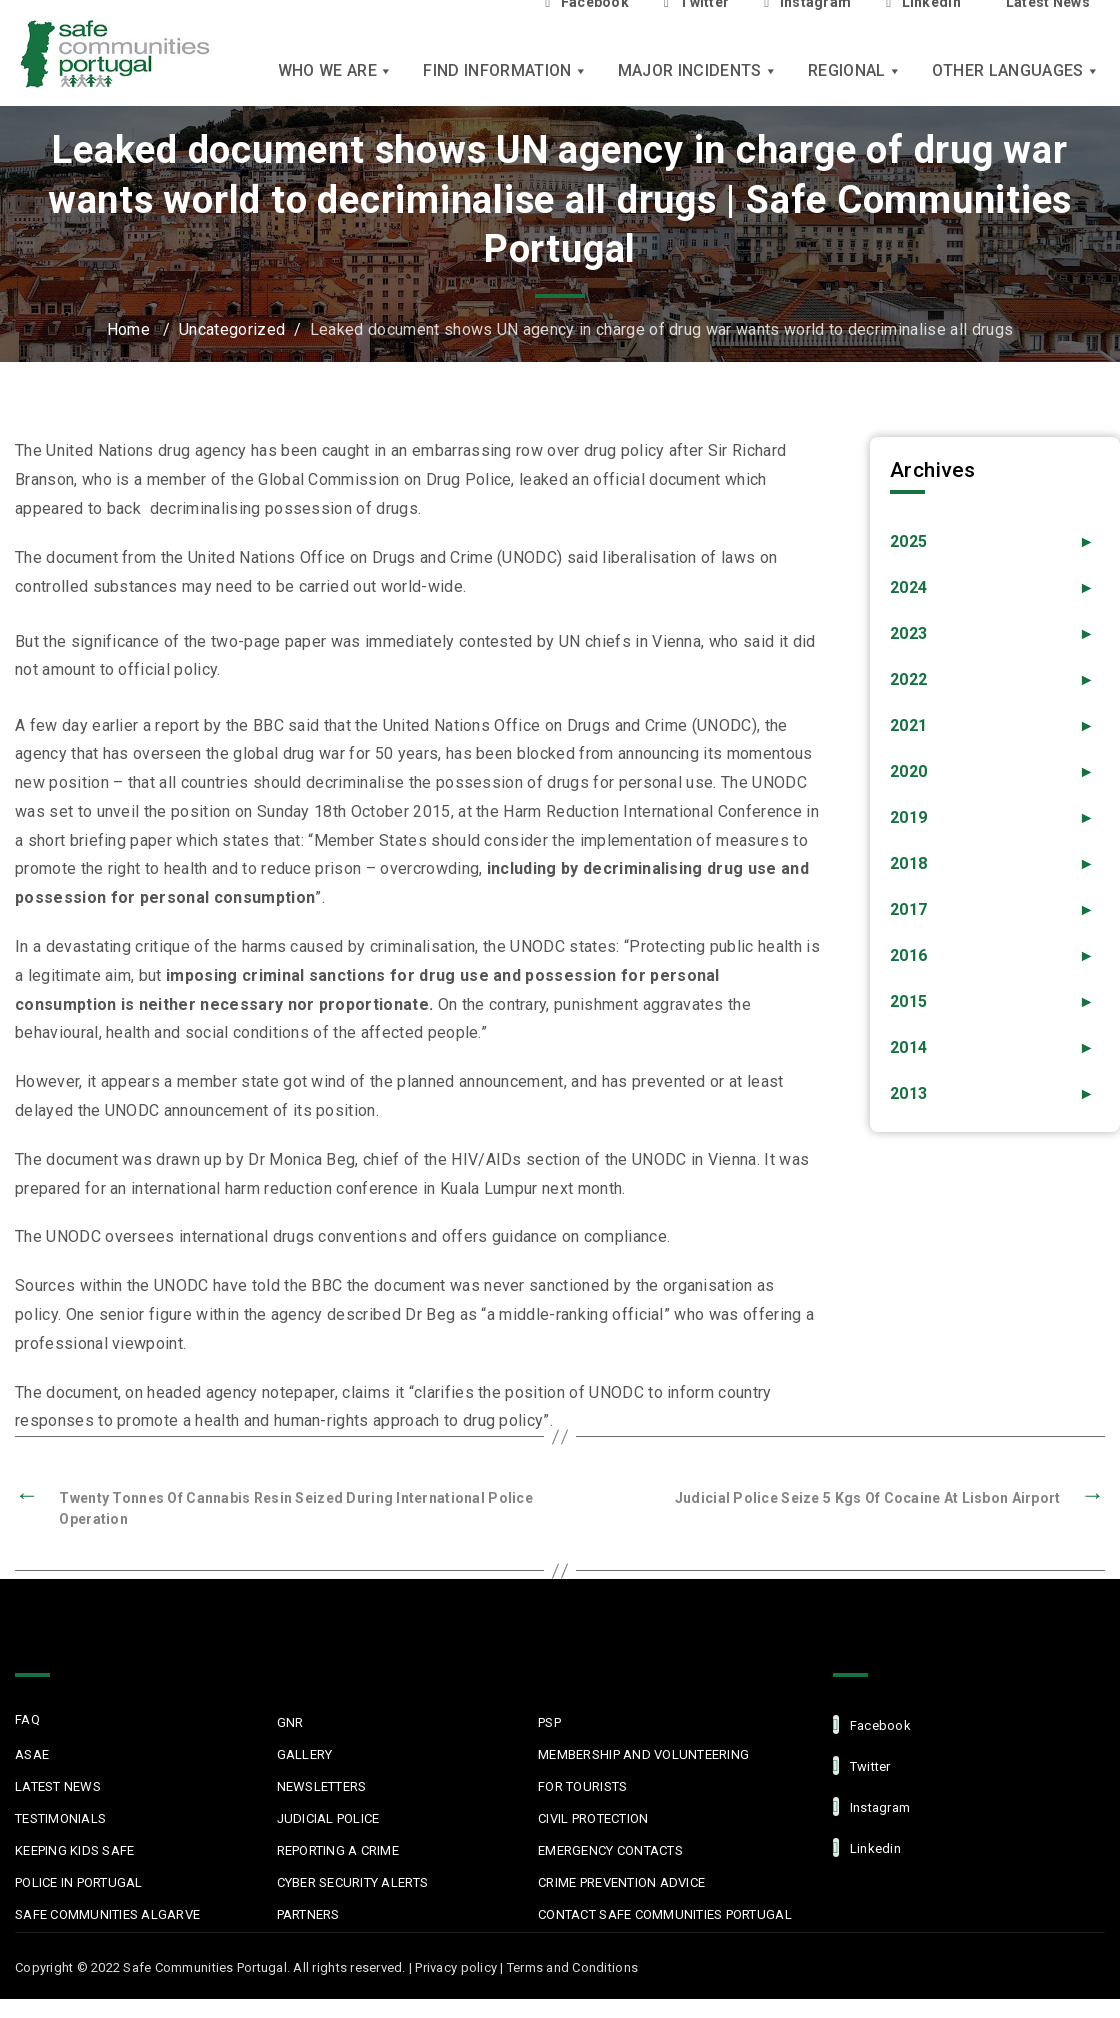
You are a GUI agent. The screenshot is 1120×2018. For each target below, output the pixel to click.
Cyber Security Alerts (352, 1882)
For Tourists (582, 1786)
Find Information (505, 70)
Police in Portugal (79, 1882)
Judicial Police (328, 1818)
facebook (872, 1724)
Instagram (872, 1806)
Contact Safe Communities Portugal (665, 1914)
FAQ (27, 1719)
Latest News (58, 1786)
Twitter (862, 1765)
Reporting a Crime (338, 1850)
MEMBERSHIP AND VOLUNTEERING (643, 1754)
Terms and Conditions (572, 1967)
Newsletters (322, 1786)
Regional (855, 70)
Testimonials (60, 1818)
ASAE (32, 1754)
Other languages (1016, 70)
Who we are (336, 70)
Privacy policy (456, 1967)
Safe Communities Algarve (107, 1914)
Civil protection (593, 1818)
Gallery (305, 1754)
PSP (549, 1722)
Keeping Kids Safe (74, 1850)
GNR (290, 1722)
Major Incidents (698, 70)
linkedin (867, 1847)
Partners (308, 1914)
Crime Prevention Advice (621, 1882)
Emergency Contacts (610, 1850)
